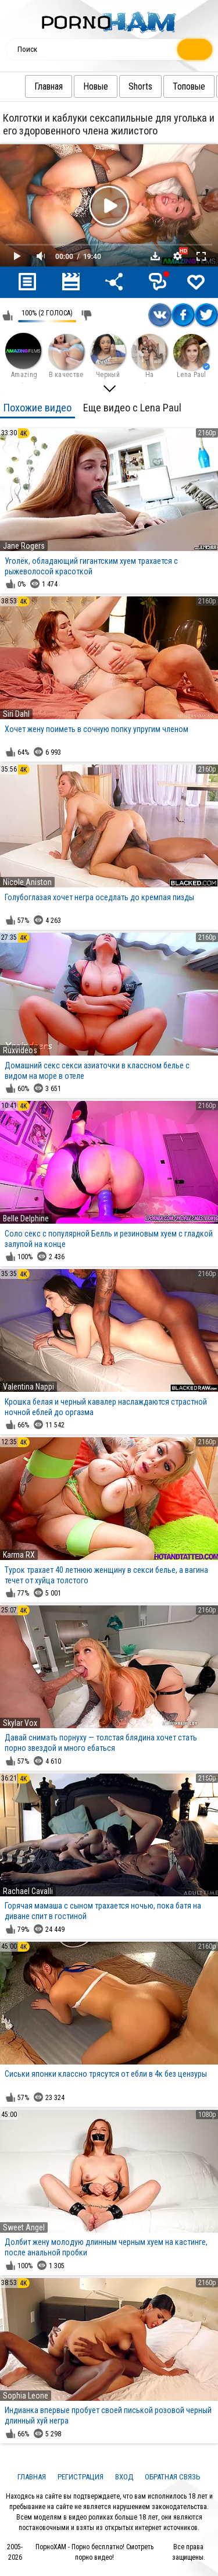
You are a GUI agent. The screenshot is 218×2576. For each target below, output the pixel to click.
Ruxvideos (20, 1050)
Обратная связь (173, 2476)
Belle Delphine (26, 1218)
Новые (99, 86)
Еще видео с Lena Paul (132, 407)
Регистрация (80, 2476)
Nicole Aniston (27, 882)
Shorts (144, 86)
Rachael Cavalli (28, 1891)
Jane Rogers (24, 545)
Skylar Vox (20, 1723)
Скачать (155, 256)
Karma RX (19, 1554)
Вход (124, 2476)
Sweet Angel (24, 2227)
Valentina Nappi (28, 1386)
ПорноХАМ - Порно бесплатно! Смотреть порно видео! (94, 2552)
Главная (52, 86)
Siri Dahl (16, 714)
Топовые (193, 86)
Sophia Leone (25, 2395)
